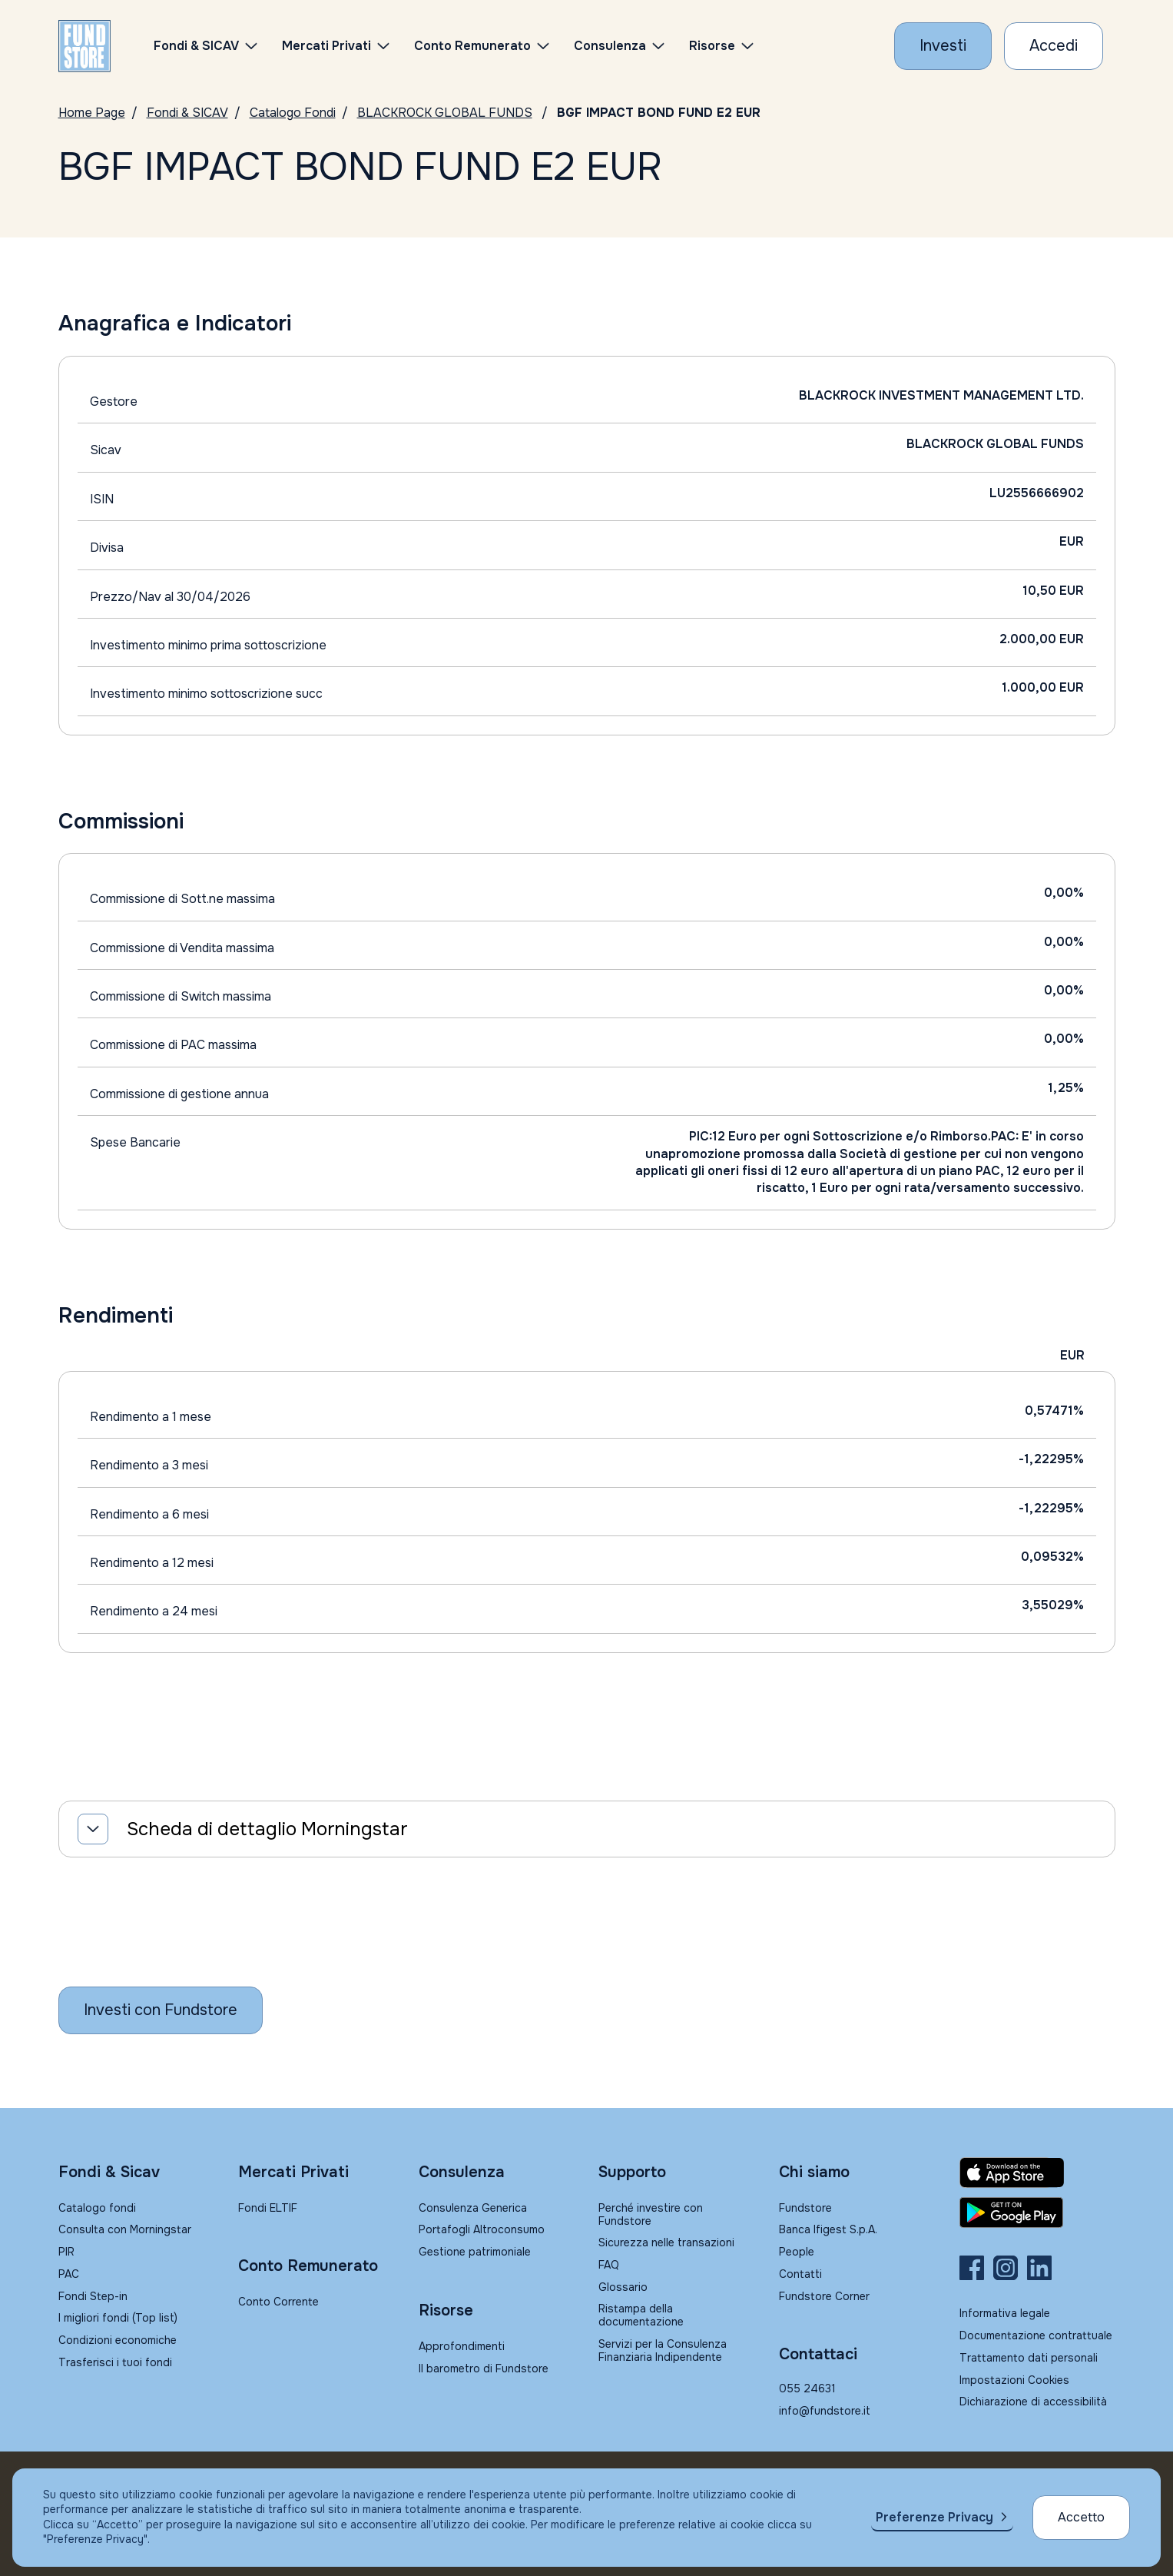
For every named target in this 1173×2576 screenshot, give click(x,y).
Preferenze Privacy (934, 2517)
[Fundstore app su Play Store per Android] (1037, 2212)
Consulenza (610, 46)
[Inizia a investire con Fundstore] (160, 2010)
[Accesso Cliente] (1053, 46)
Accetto (1081, 2517)
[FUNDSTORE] (84, 46)
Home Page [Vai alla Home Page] (91, 113)
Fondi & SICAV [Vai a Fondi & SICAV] (187, 113)
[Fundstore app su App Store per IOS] (1037, 2172)
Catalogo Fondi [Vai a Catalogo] (293, 113)
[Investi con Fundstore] (943, 46)
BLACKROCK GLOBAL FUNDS (444, 113)
